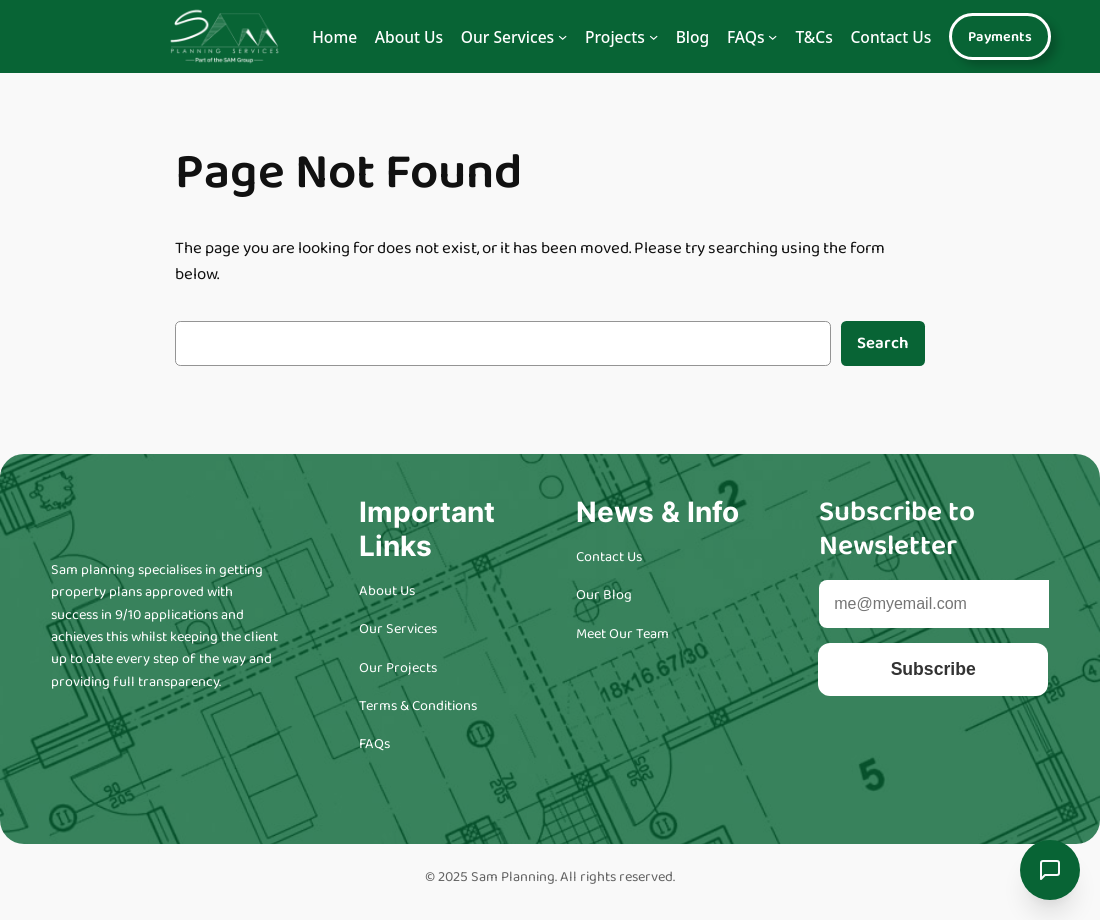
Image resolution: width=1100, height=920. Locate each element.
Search (883, 343)
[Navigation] (562, 36)
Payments (1000, 37)
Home (334, 37)
